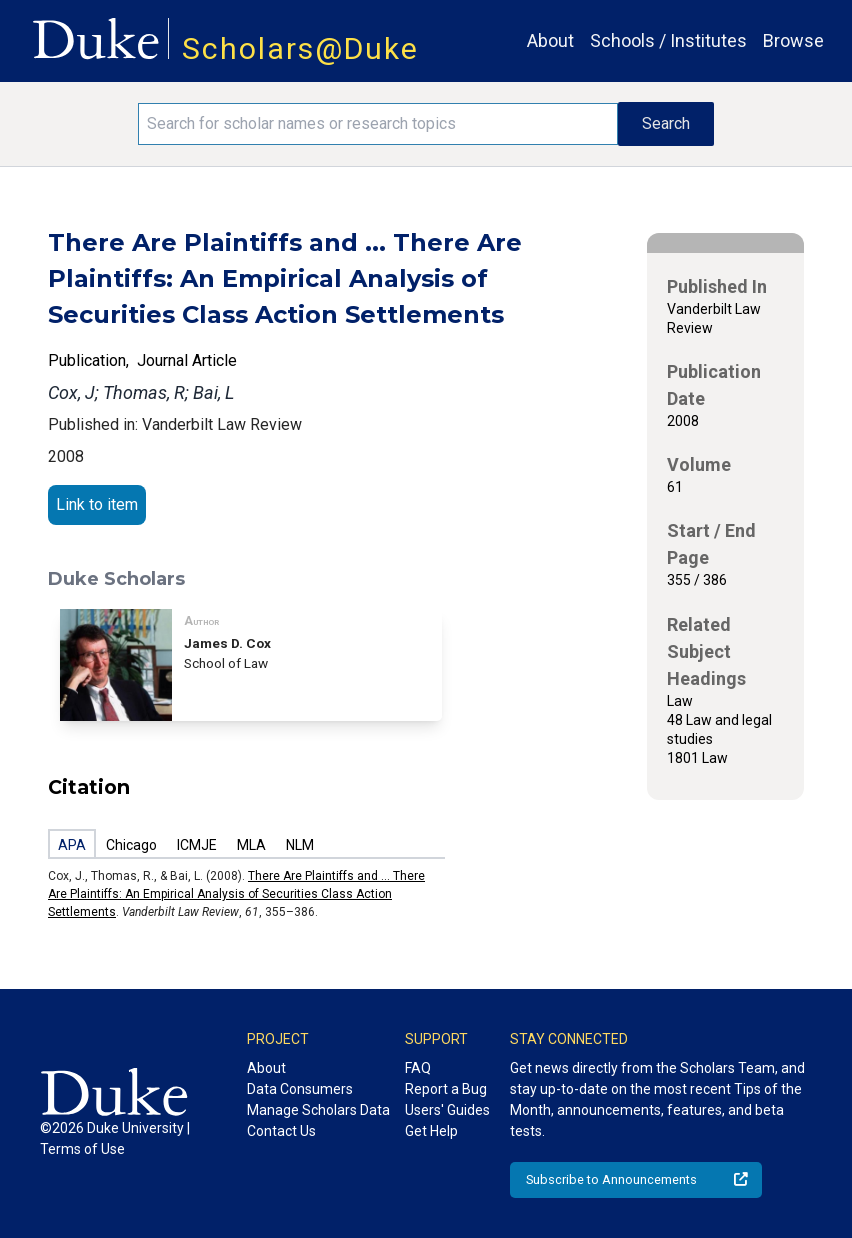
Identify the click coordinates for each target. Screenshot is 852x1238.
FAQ (418, 1068)
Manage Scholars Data (318, 1110)
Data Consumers (300, 1089)
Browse (793, 40)
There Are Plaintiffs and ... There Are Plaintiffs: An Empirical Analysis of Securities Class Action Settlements (236, 894)
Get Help (431, 1131)
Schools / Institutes (668, 40)
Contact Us (281, 1131)
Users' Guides (447, 1110)
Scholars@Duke (300, 48)
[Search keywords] (377, 124)
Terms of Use (82, 1149)
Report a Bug (446, 1089)
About (550, 40)
